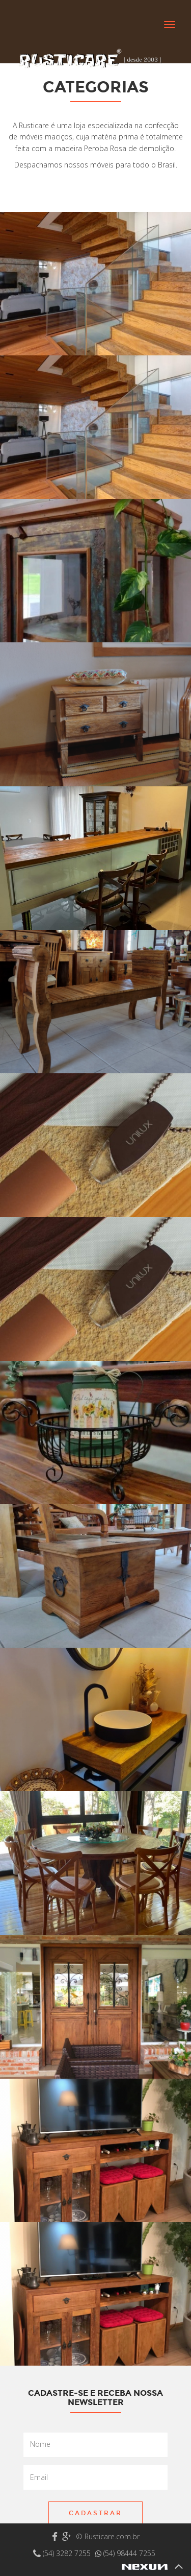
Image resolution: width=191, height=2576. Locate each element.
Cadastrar (95, 2513)
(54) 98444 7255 (125, 2553)
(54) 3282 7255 (63, 2553)
